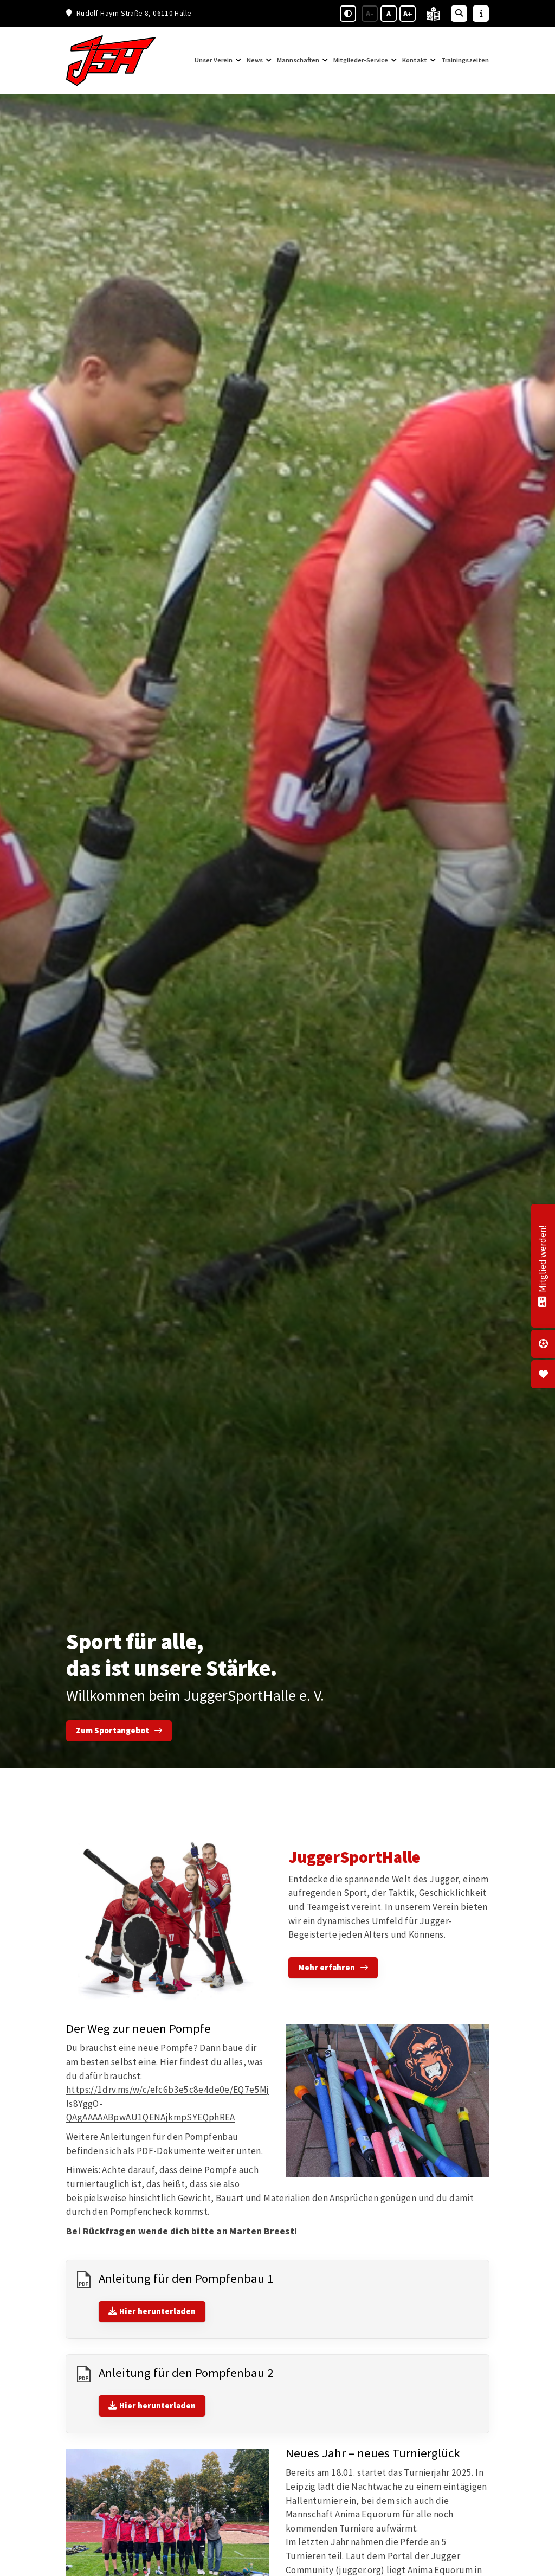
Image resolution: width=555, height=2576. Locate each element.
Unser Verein (214, 60)
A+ (407, 13)
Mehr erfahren (326, 1967)
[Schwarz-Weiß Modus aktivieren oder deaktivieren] (348, 13)
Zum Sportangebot (112, 1730)
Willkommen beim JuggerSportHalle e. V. (195, 1695)
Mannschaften (298, 60)
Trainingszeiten (465, 60)
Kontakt (414, 60)
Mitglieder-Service (360, 60)
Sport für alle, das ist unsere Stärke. (171, 1654)
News (255, 60)
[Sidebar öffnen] (481, 13)
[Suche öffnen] (459, 13)
